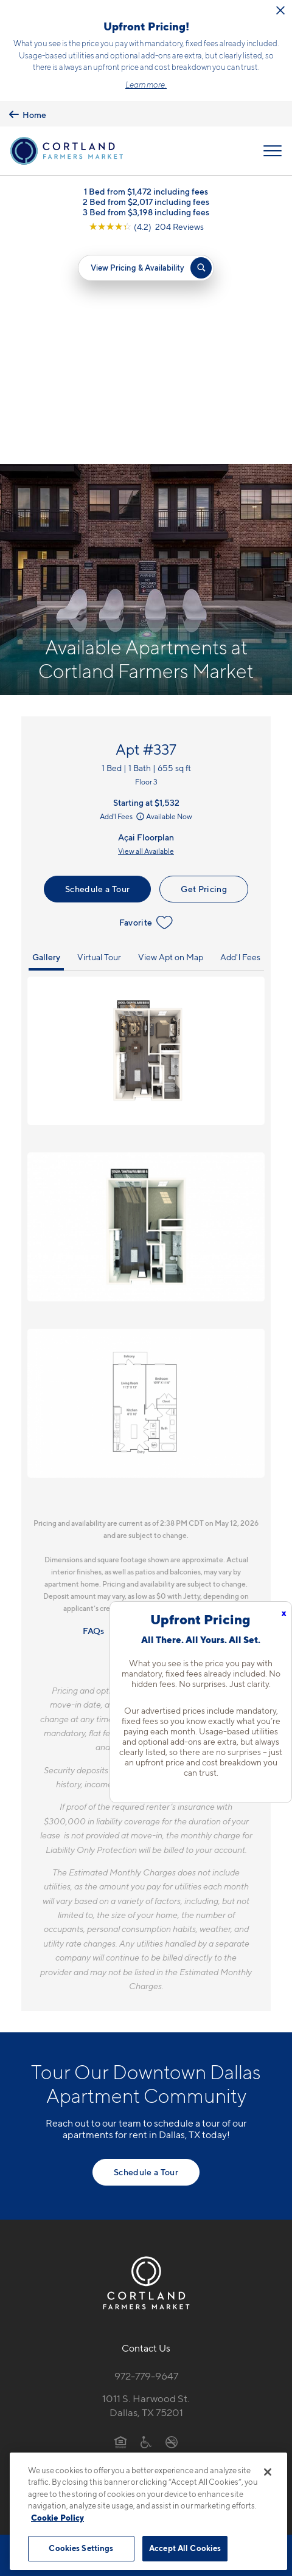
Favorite (146, 700)
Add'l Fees (123, 594)
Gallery (46, 735)
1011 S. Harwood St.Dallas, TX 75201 (146, 2184)
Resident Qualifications (164, 1409)
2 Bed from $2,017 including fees (146, 201)
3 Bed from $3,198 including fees (146, 212)
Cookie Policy (57, 2517)
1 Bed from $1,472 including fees (146, 191)
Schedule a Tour (97, 667)
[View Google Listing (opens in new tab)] (146, 226)
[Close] (267, 2472)
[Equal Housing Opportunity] (120, 2219)
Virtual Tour (99, 735)
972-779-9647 (146, 2154)
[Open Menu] (272, 150)
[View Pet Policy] (146, 2245)
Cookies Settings (81, 2548)
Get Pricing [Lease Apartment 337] (204, 667)
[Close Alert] (280, 10)
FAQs (93, 1409)
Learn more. (146, 84)
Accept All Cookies (185, 2548)
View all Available (146, 629)
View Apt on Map (170, 735)
